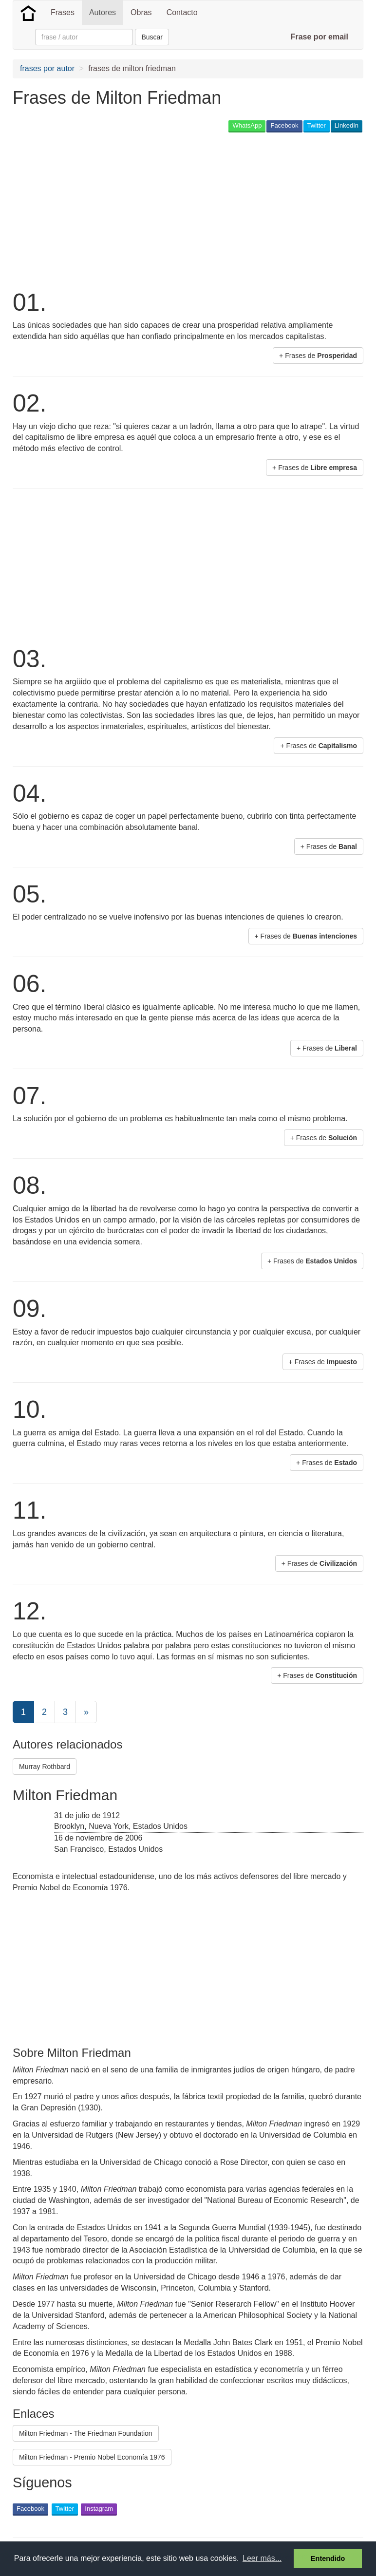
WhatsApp (247, 125)
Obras (141, 12)
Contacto (182, 12)
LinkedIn (346, 125)
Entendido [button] (328, 2558)
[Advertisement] (127, 210)
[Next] (86, 1712)
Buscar (152, 37)
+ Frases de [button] (318, 355)
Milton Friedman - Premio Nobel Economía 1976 (92, 2457)
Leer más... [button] (262, 2558)
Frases (63, 12)
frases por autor (47, 68)
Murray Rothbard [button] (44, 1766)
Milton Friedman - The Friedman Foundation (85, 2433)
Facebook (284, 125)
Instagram (99, 2508)
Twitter (316, 125)
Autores (102, 12)
